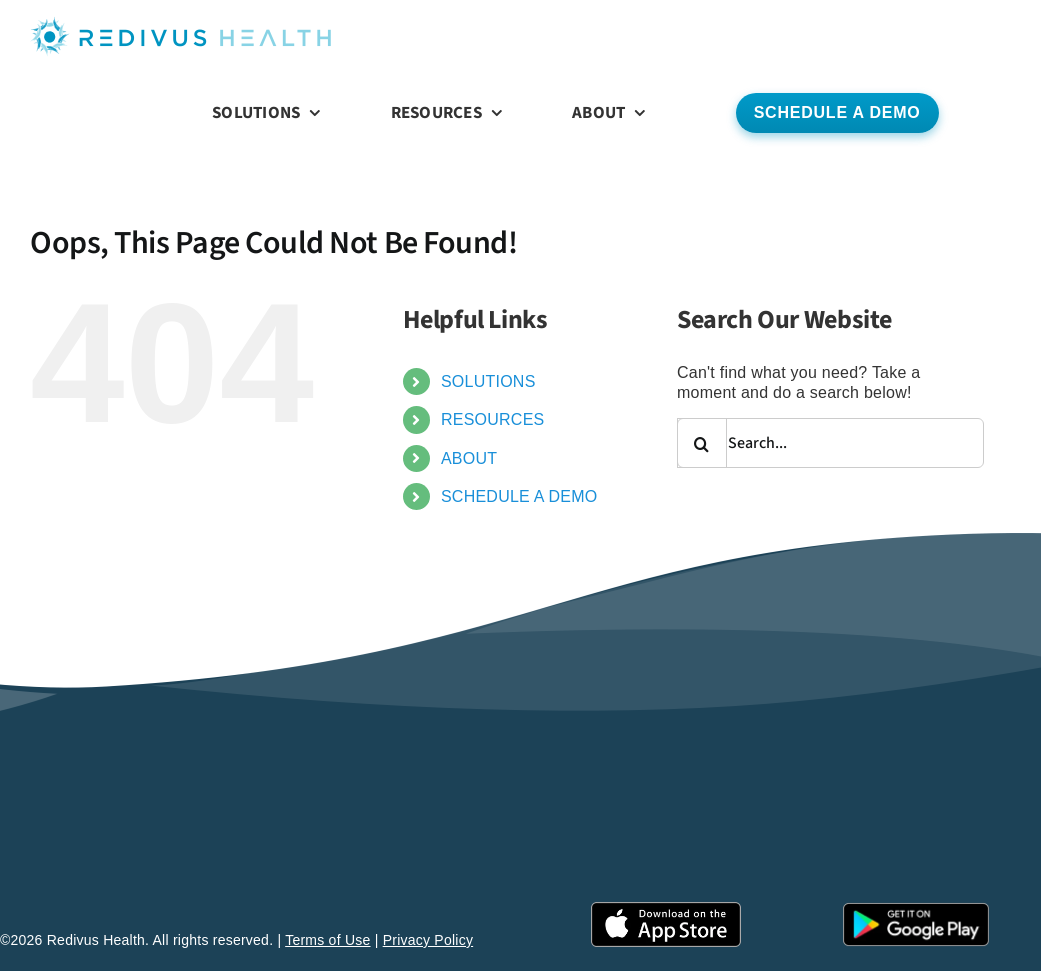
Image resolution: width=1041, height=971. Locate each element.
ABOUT (469, 458)
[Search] (702, 443)
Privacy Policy (428, 940)
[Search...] (830, 443)
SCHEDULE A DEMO (519, 496)
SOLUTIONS (488, 381)
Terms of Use (327, 940)
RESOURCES (493, 419)
